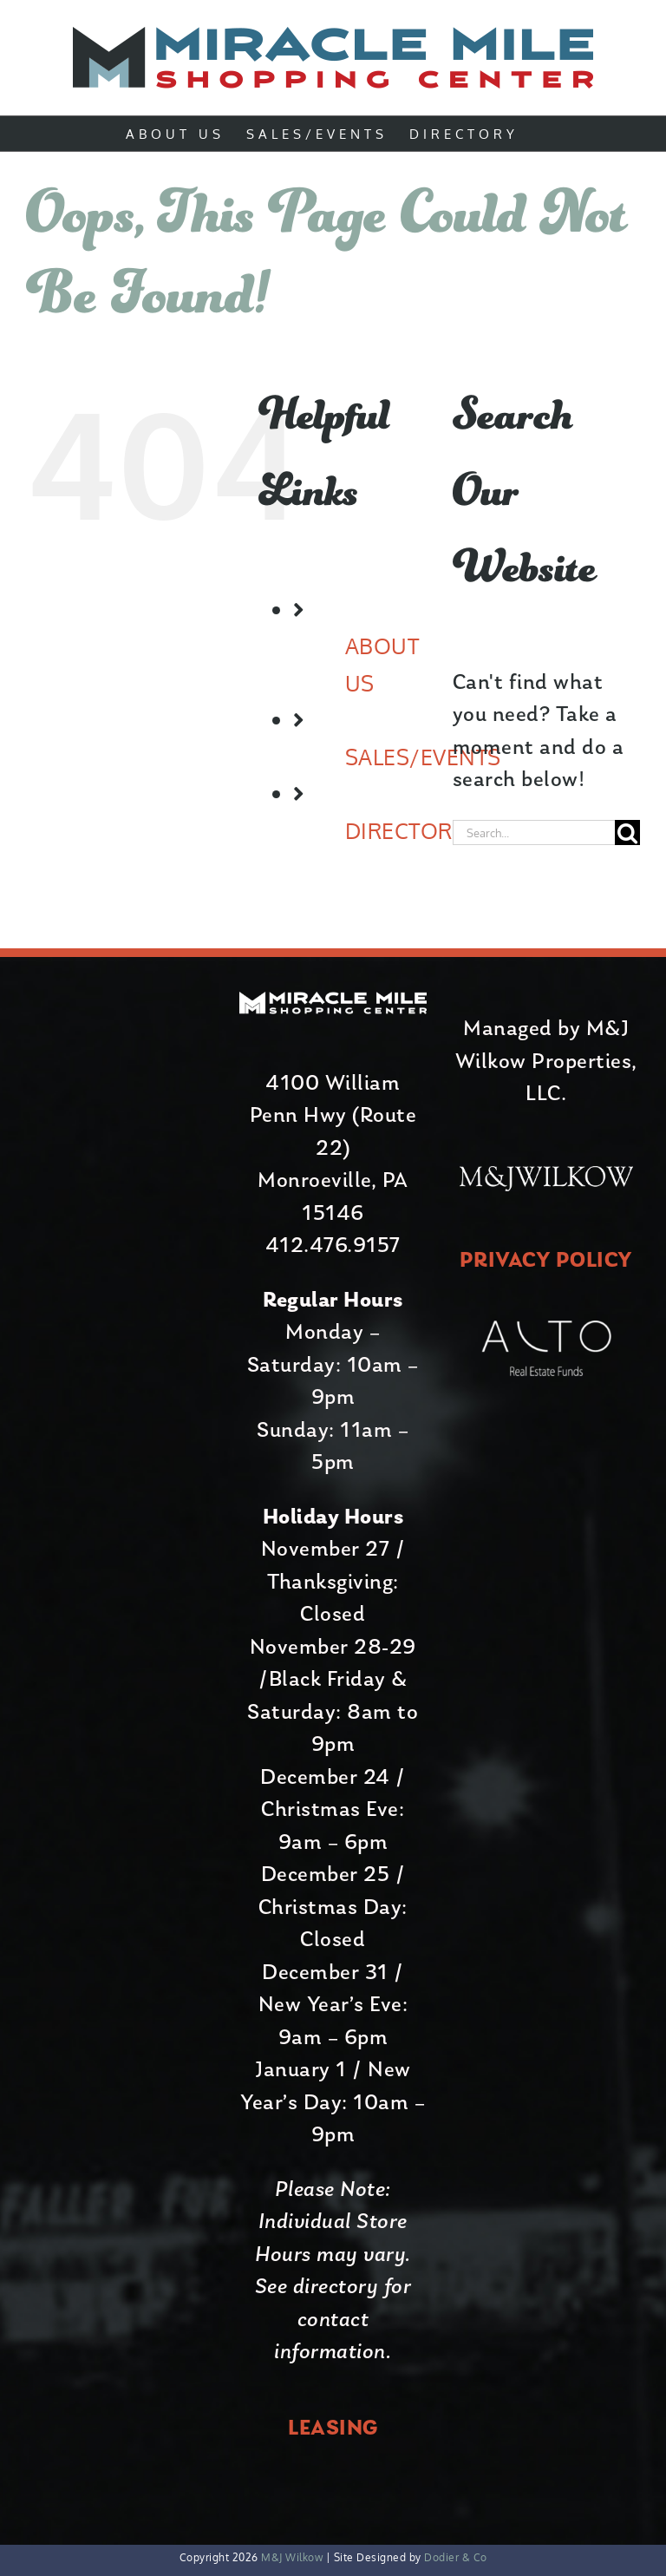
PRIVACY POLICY (546, 1261)
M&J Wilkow (292, 2557)
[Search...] (534, 832)
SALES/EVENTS (423, 756)
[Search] (627, 832)
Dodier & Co (454, 2557)
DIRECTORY (406, 830)
